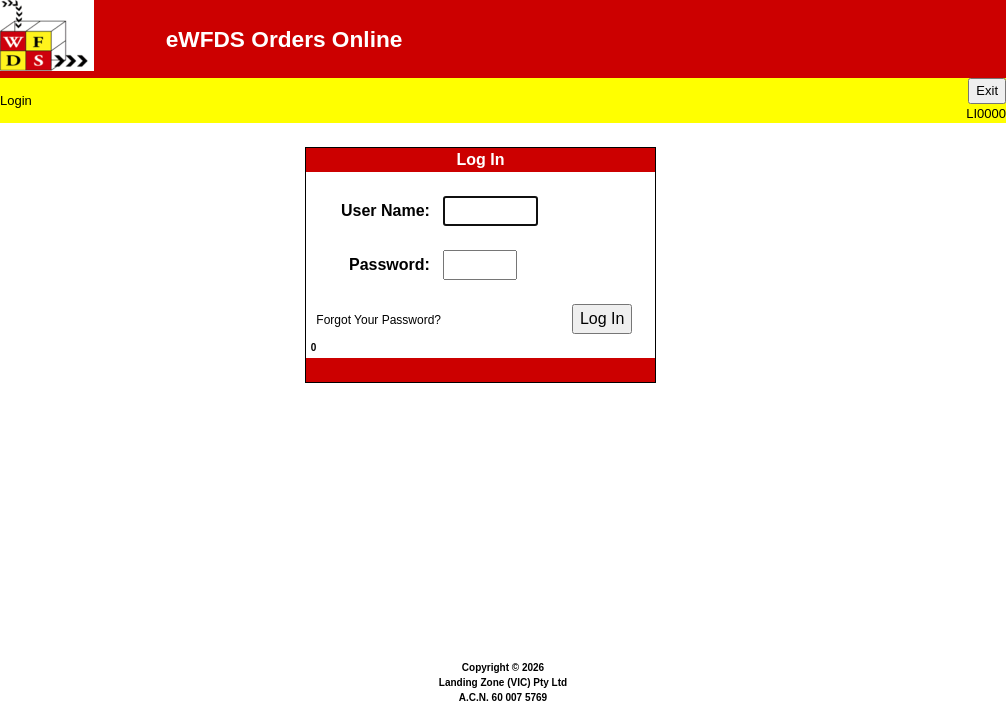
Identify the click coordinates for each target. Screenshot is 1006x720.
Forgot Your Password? (373, 320)
